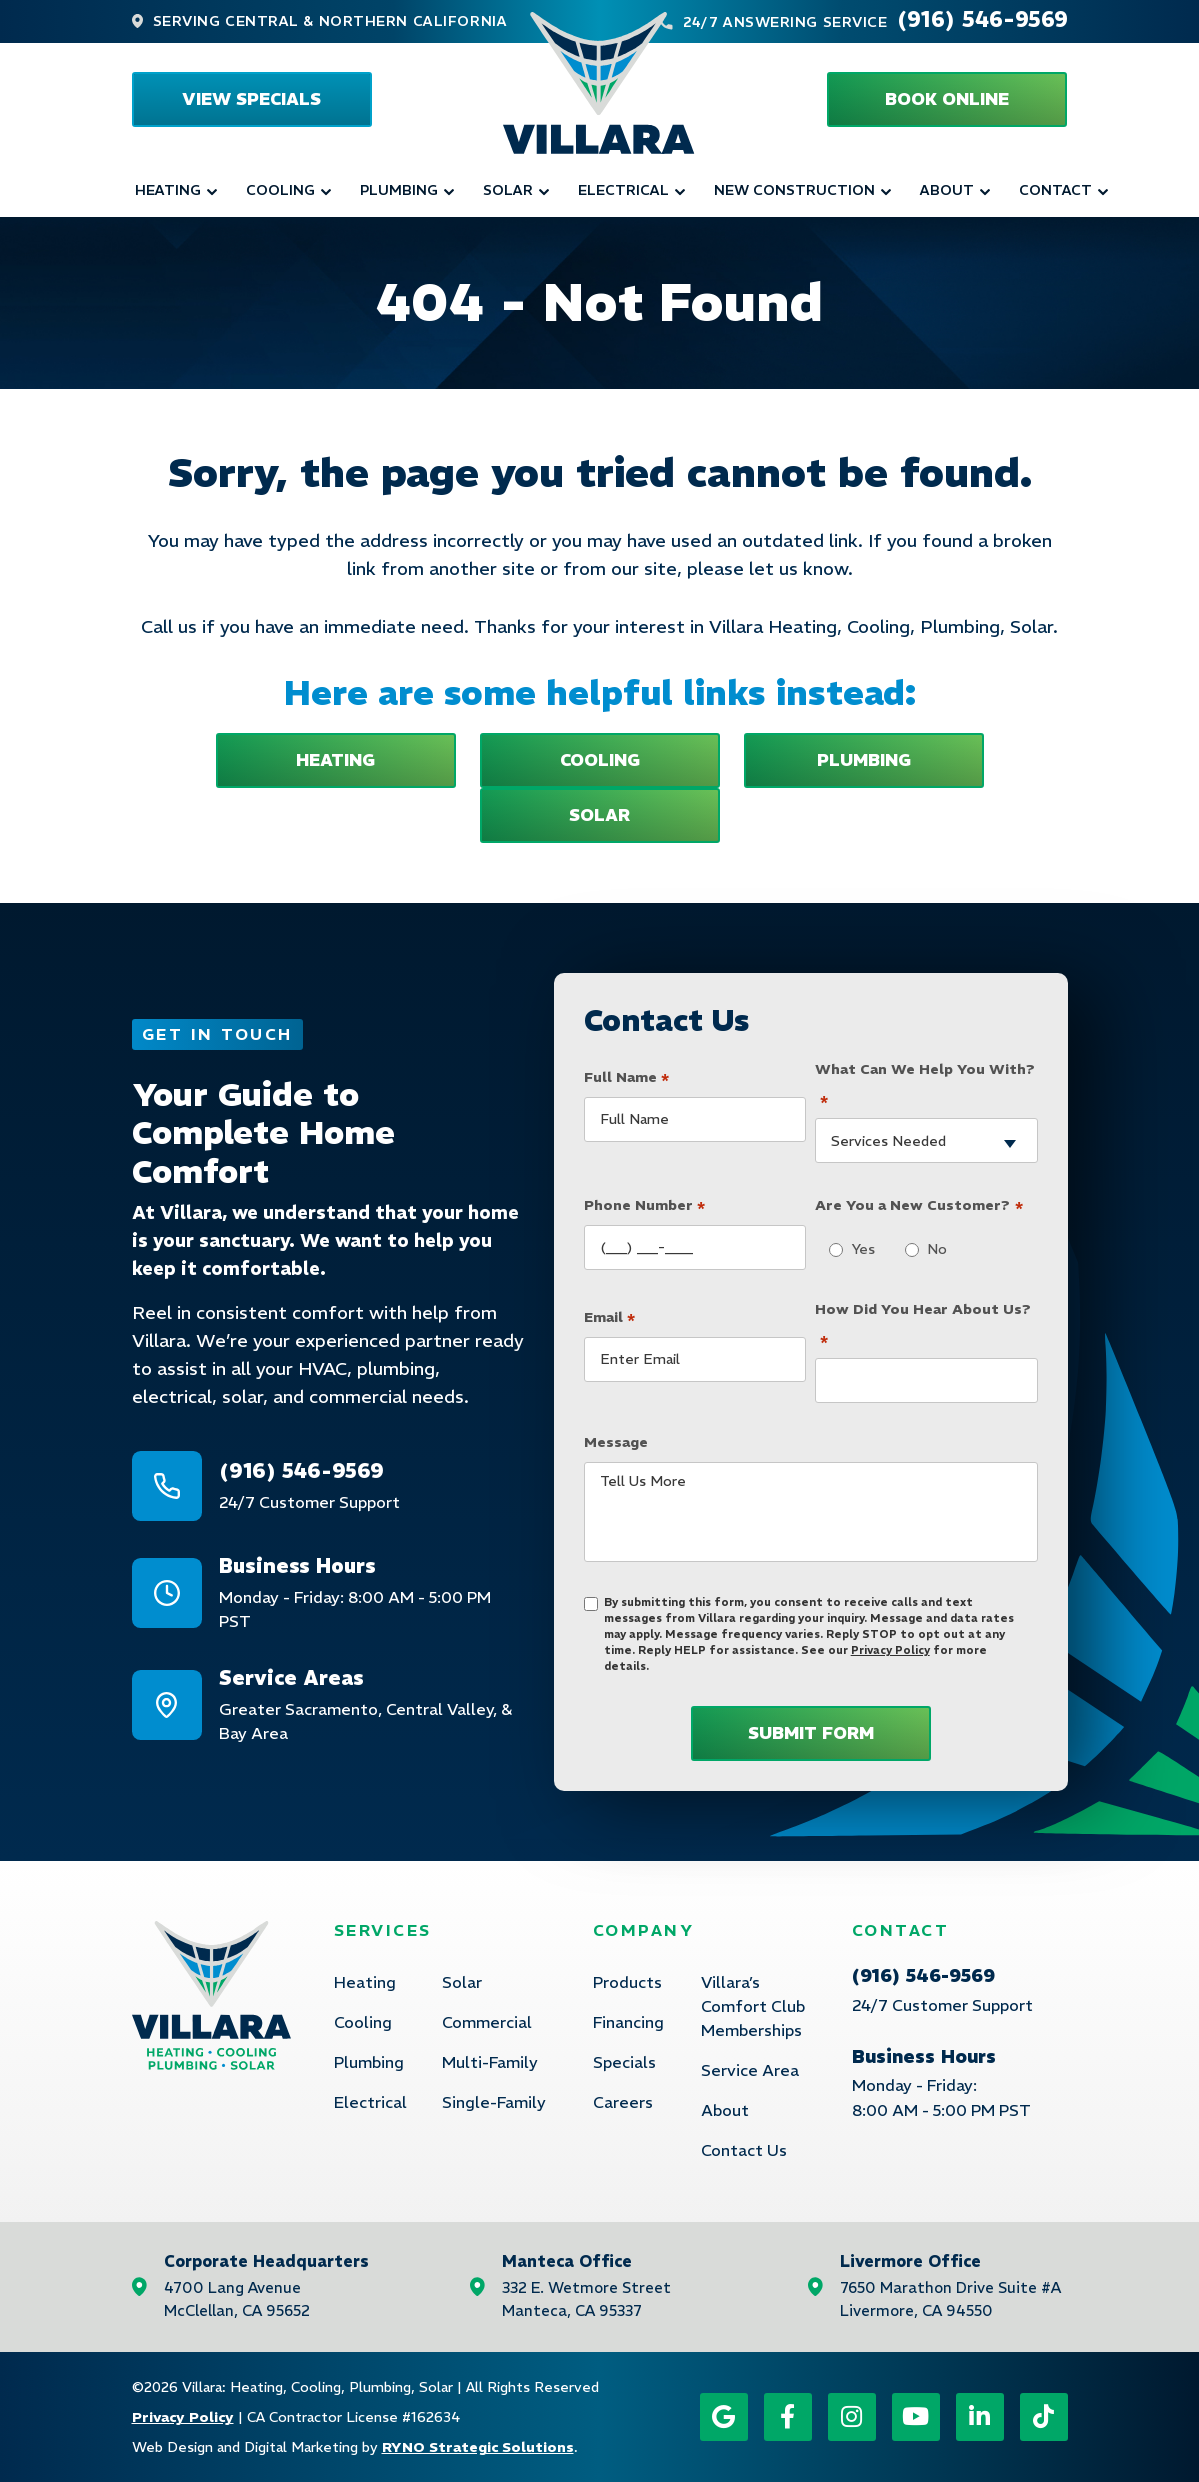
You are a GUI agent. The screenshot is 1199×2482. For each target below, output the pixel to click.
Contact (1055, 190)
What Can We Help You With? (925, 1085)
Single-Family (494, 2102)
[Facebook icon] (788, 2417)
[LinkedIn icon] (980, 2417)
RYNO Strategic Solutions (478, 2447)
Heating (168, 190)
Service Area (750, 2070)
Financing (628, 2022)
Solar (508, 190)
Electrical (623, 190)
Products (627, 1982)
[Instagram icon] (852, 2417)
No (932, 1249)
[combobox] (926, 1140)
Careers (623, 2102)
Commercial (487, 2022)
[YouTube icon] (916, 2417)
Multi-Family (490, 2062)
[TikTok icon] (1044, 2417)
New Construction (794, 190)
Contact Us (744, 2150)
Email (610, 1314)
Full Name (627, 1074)
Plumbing (399, 190)
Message (616, 1442)
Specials (624, 2062)
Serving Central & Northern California (330, 21)
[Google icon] (724, 2417)
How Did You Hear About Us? (923, 1325)
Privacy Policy (890, 1650)
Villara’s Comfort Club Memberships (753, 2006)
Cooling (280, 190)
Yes (858, 1249)
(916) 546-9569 (982, 19)
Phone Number (645, 1203)
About (947, 190)
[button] (947, 99)
